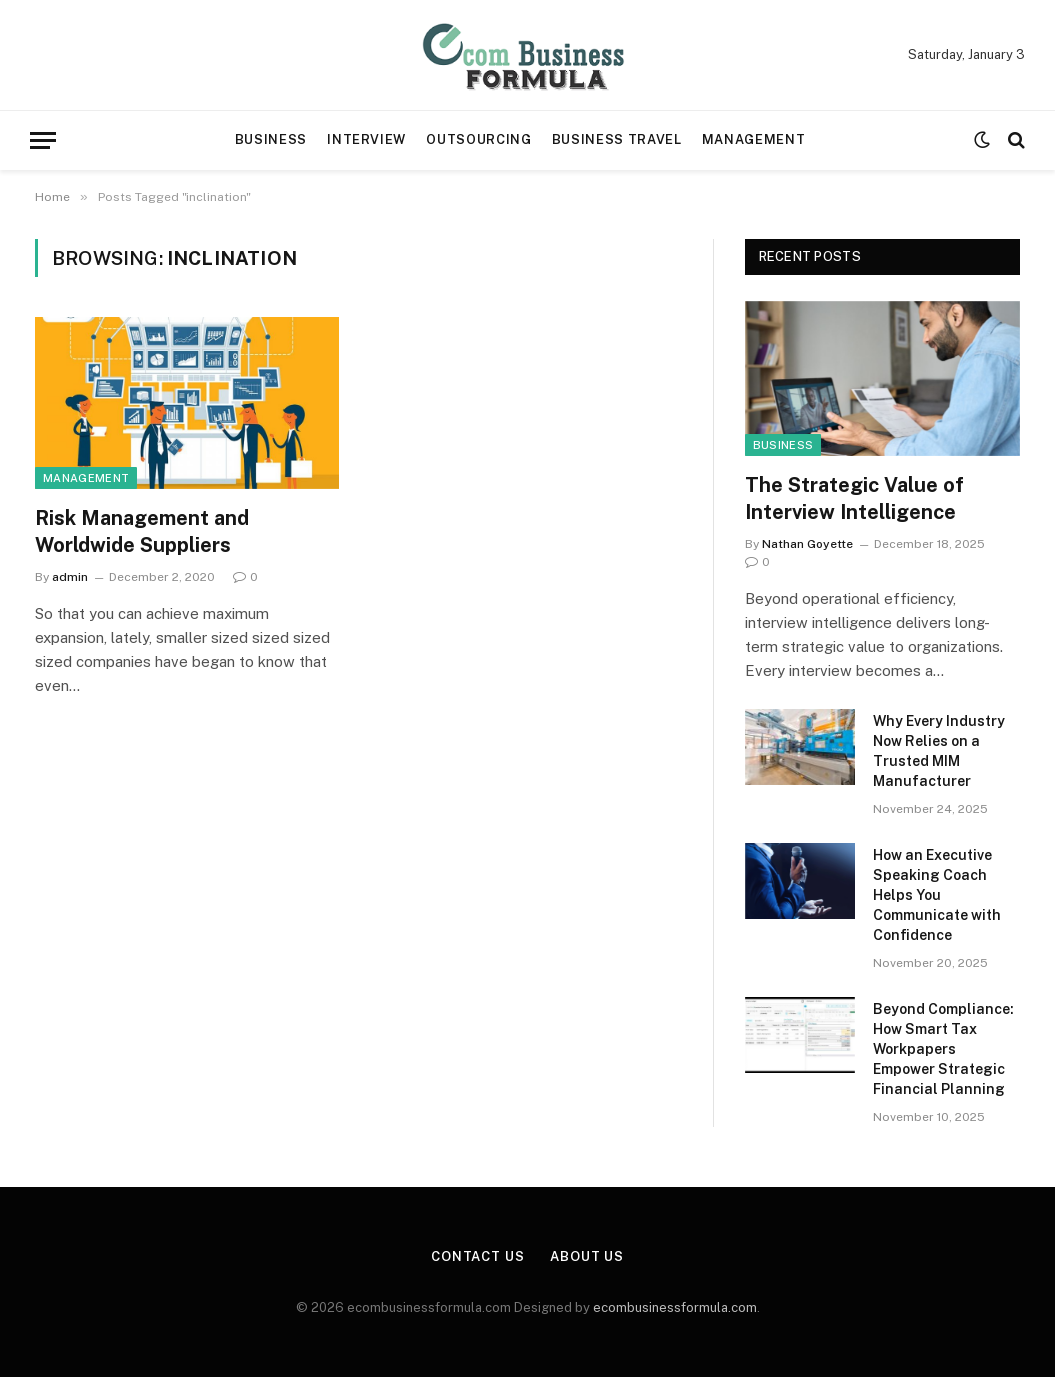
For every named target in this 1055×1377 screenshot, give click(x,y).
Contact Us (478, 1256)
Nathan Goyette (807, 544)
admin (70, 577)
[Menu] (43, 140)
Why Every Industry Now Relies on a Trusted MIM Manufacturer (939, 751)
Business (271, 139)
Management (753, 139)
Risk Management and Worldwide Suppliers (142, 531)
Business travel (617, 139)
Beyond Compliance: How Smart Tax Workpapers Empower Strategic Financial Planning (943, 1049)
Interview (366, 139)
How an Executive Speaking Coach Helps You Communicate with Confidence (937, 895)
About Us (587, 1256)
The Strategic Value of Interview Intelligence (854, 498)
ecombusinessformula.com (675, 1307)
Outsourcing (478, 139)
